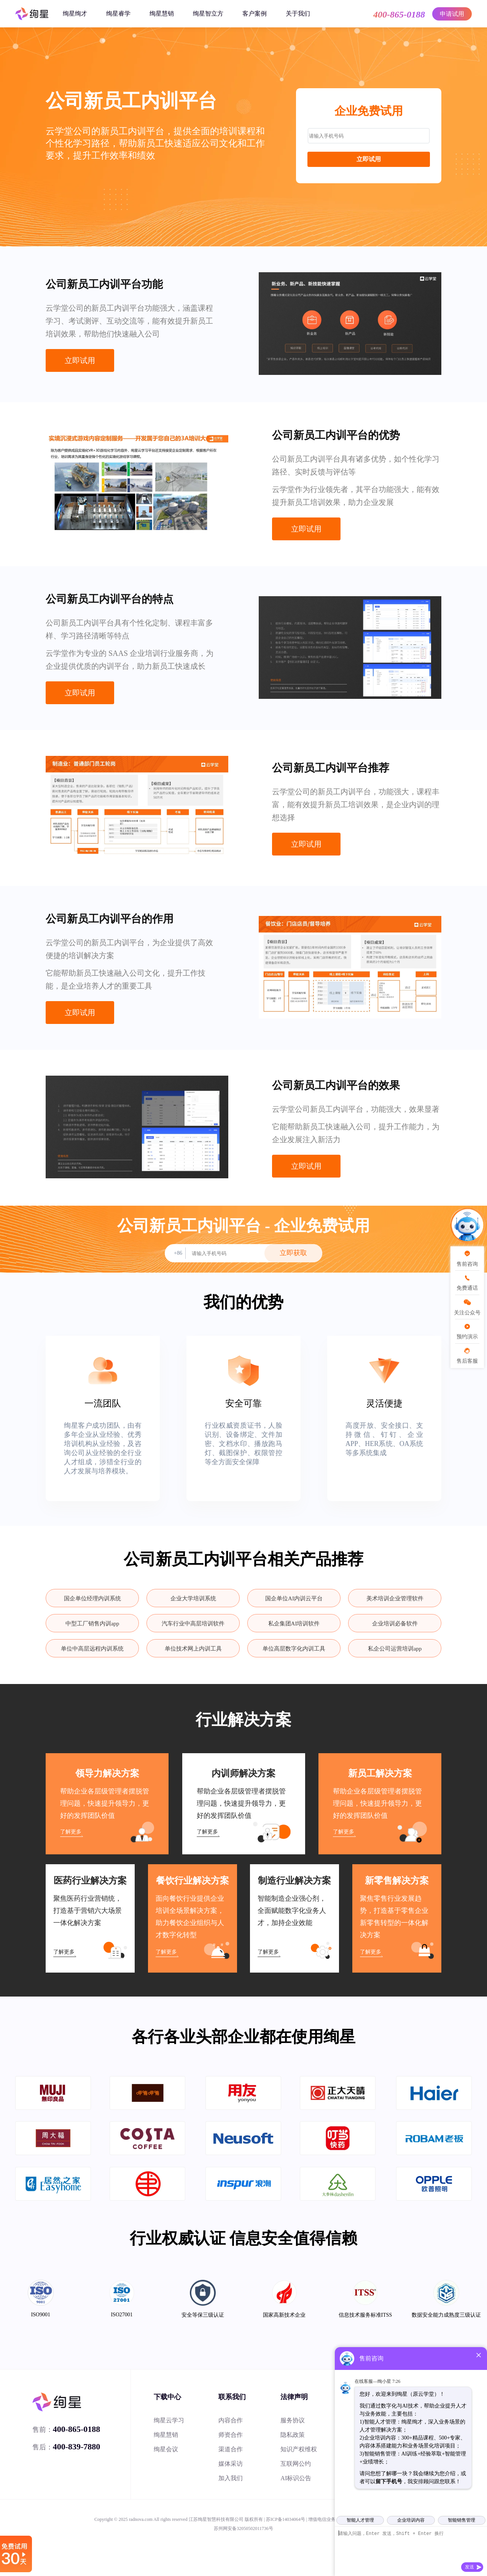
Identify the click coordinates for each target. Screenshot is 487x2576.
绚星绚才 (75, 13)
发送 (469, 2567)
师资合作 (230, 2435)
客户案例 (254, 13)
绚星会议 (166, 2449)
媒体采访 (230, 2463)
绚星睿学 (118, 13)
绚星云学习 (169, 2420)
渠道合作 (230, 2449)
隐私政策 (292, 2435)
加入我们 (230, 2478)
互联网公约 (295, 2463)
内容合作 (230, 2420)
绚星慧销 (162, 13)
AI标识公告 (295, 2478)
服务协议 (292, 2420)
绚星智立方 (208, 13)
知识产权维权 (298, 2449)
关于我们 (298, 13)
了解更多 (70, 1832)
